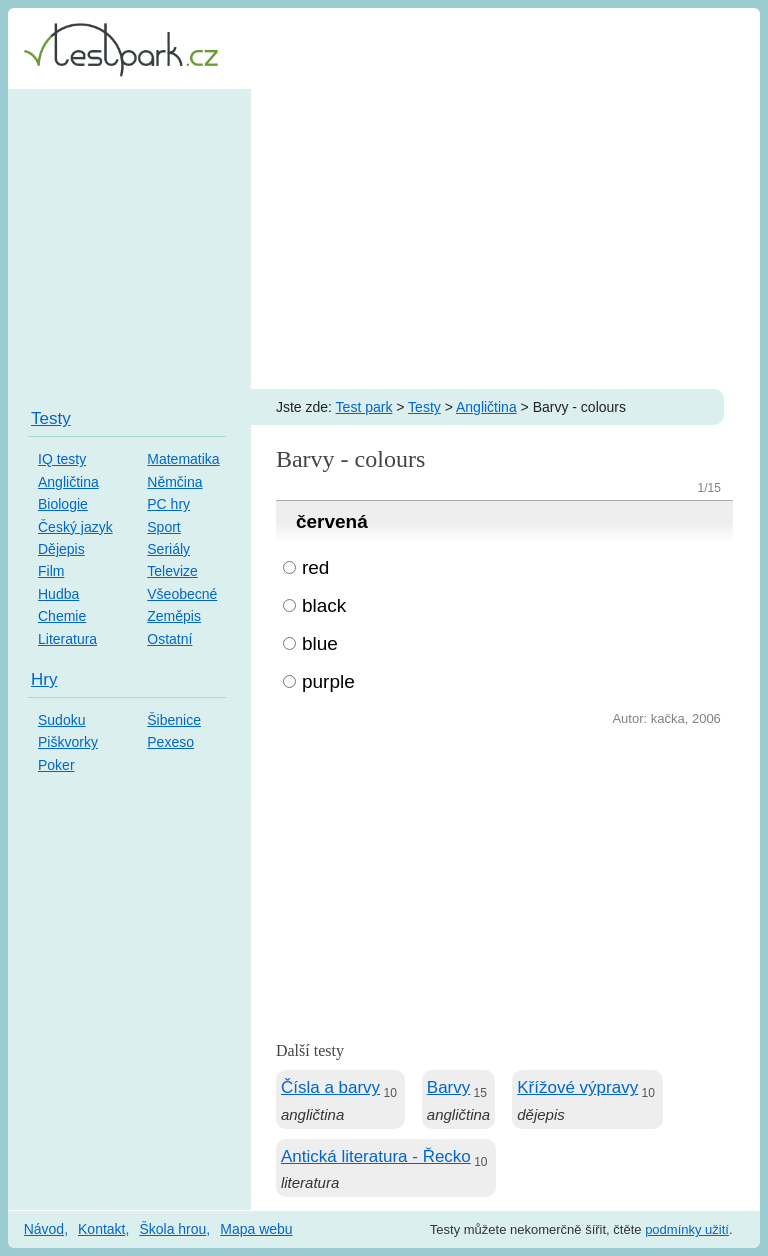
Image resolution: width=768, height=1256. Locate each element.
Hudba (58, 594)
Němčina (174, 482)
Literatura (67, 639)
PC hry (168, 504)
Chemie (62, 616)
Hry (44, 679)
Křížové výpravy (577, 1087)
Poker (56, 765)
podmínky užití (687, 1229)
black (324, 605)
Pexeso (170, 742)
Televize (172, 571)
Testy (424, 407)
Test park (364, 407)
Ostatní (169, 639)
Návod (44, 1229)
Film (51, 571)
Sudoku (61, 720)
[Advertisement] (384, 239)
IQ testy (62, 459)
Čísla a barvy (330, 1087)
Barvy (448, 1087)
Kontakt (101, 1229)
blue (320, 643)
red (315, 567)
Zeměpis (174, 616)
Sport (163, 527)
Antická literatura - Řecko (376, 1156)
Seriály (168, 549)
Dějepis (61, 549)
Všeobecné (182, 594)
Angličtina (486, 407)
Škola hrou (172, 1229)
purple (328, 681)
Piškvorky (68, 742)
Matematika (183, 459)
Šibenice (174, 720)
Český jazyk (75, 527)
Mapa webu (256, 1229)
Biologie (63, 504)
